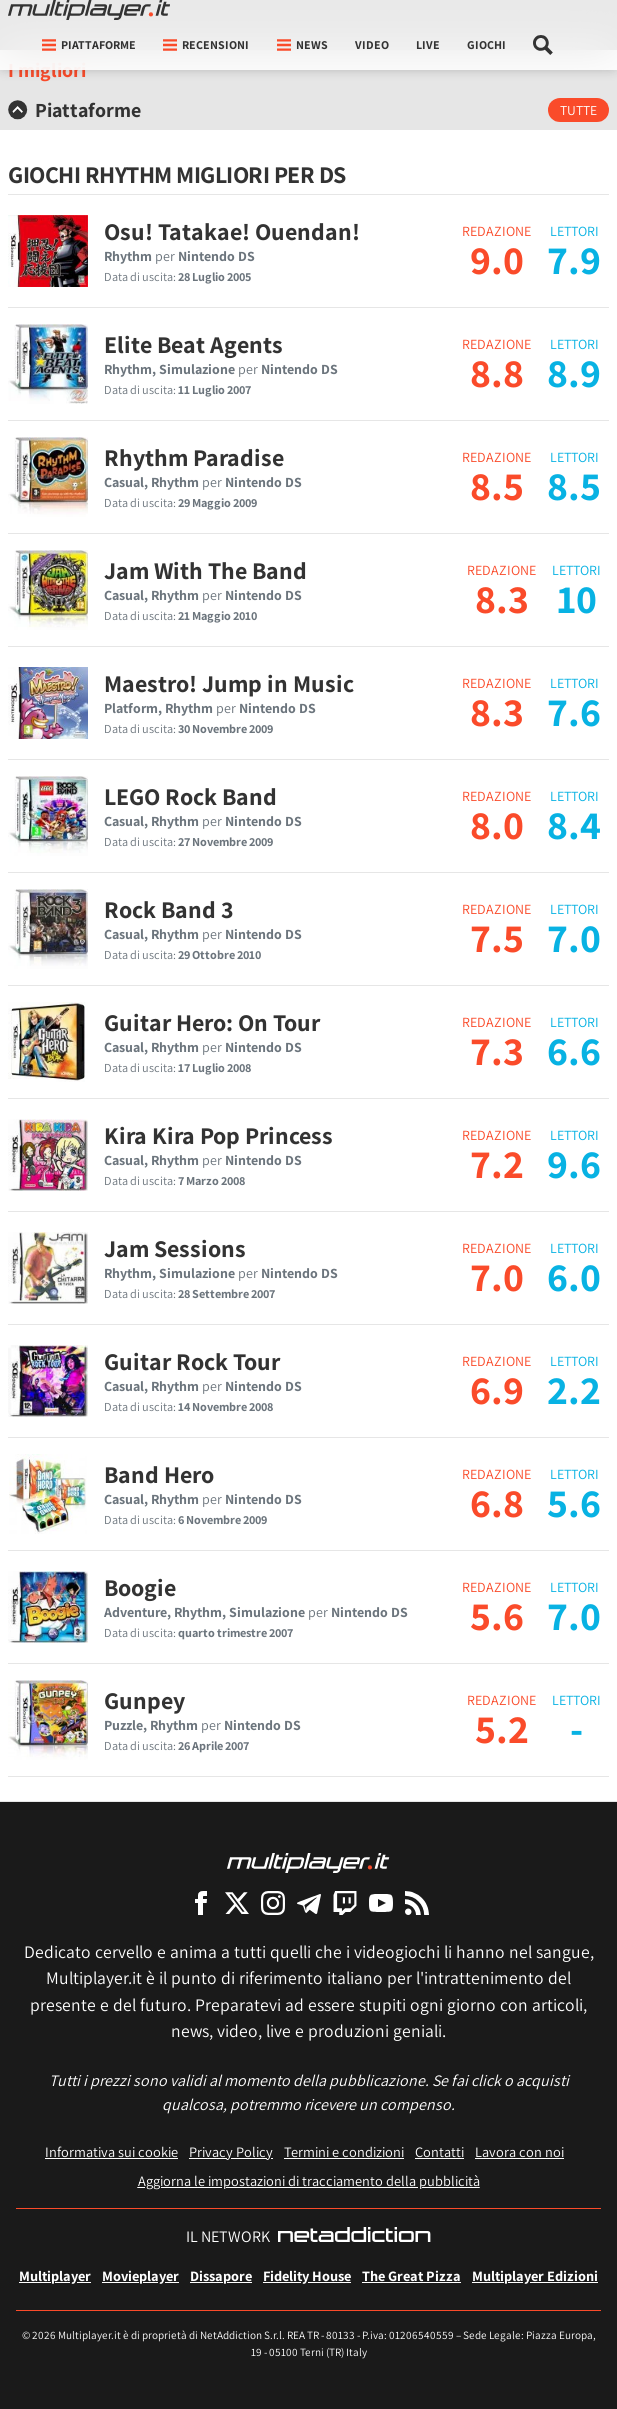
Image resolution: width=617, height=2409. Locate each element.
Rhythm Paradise (194, 457)
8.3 (502, 598)
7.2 (497, 1163)
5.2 (502, 1728)
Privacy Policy (231, 2151)
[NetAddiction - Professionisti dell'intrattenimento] (354, 2237)
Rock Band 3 (169, 909)
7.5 (497, 937)
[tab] (308, 110)
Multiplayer (55, 2275)
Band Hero (159, 1474)
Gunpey (144, 1700)
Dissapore (221, 2275)
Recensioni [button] (206, 44)
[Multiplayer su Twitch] (345, 1902)
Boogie (140, 1587)
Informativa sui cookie (111, 2151)
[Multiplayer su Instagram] (273, 1902)
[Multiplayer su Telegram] (309, 1902)
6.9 (497, 1389)
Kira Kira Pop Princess (218, 1135)
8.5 (497, 485)
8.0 (497, 824)
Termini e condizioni (344, 2151)
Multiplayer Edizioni (535, 2275)
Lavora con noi (519, 2151)
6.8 (497, 1502)
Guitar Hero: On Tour (212, 1022)
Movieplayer (140, 2275)
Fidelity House (307, 2275)
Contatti (439, 2151)
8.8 (497, 372)
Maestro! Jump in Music (229, 683)
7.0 (497, 1276)
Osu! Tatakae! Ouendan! (232, 231)
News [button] (302, 44)
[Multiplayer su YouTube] (381, 1902)
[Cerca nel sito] (543, 45)
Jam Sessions (175, 1248)
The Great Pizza (411, 2275)
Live (428, 44)
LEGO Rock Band (190, 796)
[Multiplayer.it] (89, 10)
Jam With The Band (205, 570)
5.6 (497, 1615)
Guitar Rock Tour (192, 1361)
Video (372, 44)
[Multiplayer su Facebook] (201, 1902)
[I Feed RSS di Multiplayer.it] (417, 1902)
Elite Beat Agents (193, 344)
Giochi (486, 44)
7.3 (497, 1050)
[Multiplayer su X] (237, 1902)
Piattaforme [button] (89, 44)
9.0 (497, 259)
